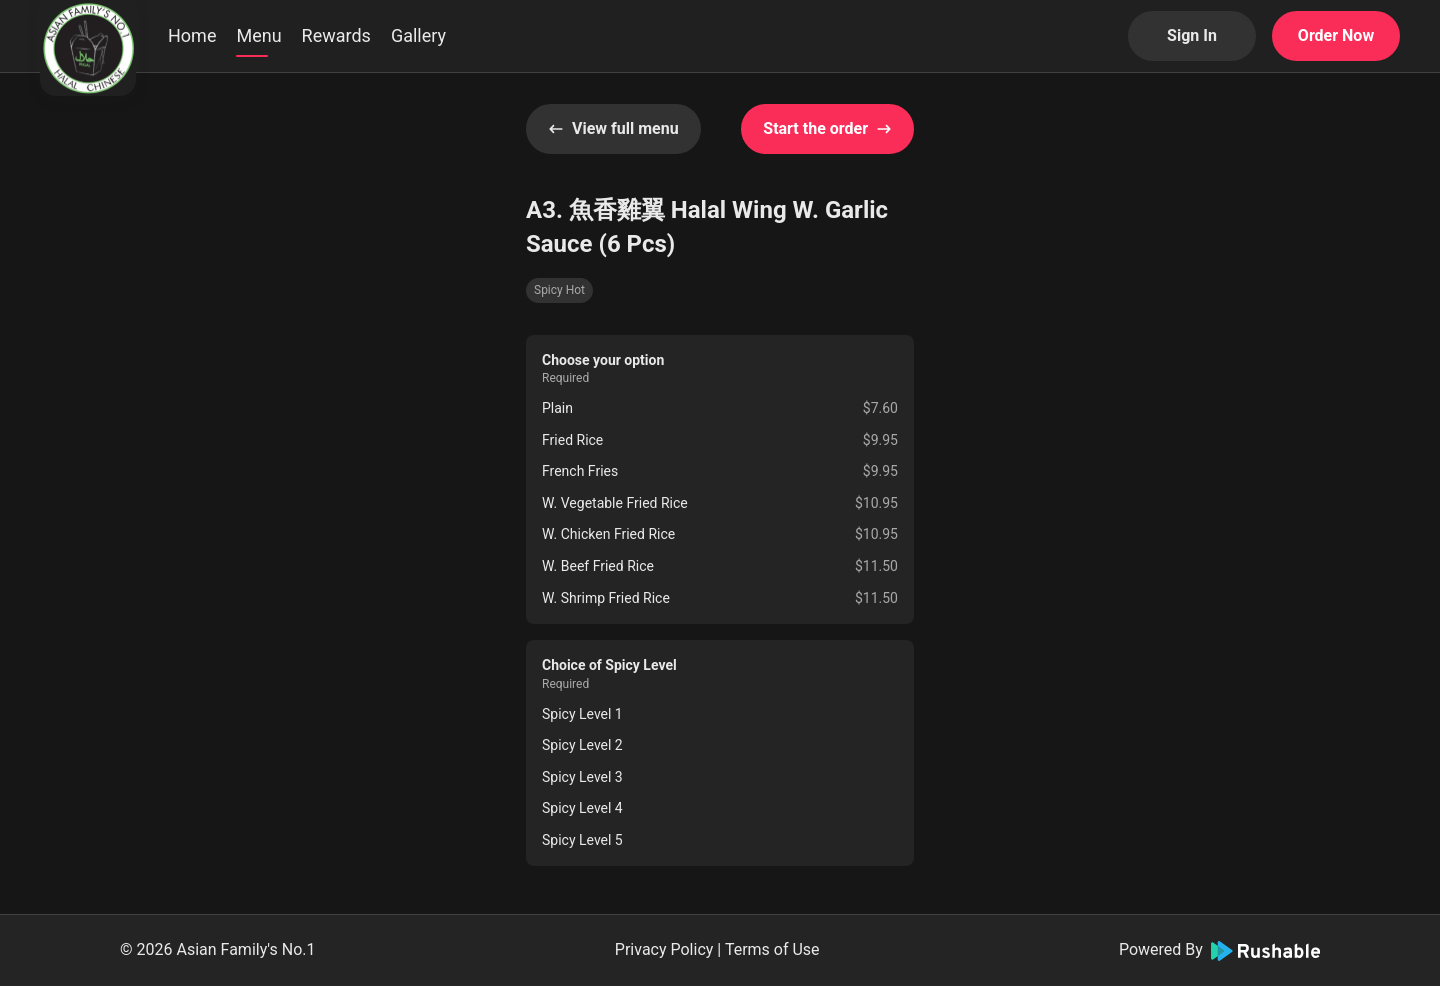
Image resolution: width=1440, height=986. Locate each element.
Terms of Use (772, 949)
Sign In (1192, 35)
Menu (258, 35)
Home (192, 35)
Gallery (418, 35)
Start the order (827, 128)
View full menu (613, 128)
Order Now (1336, 35)
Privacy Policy (664, 949)
